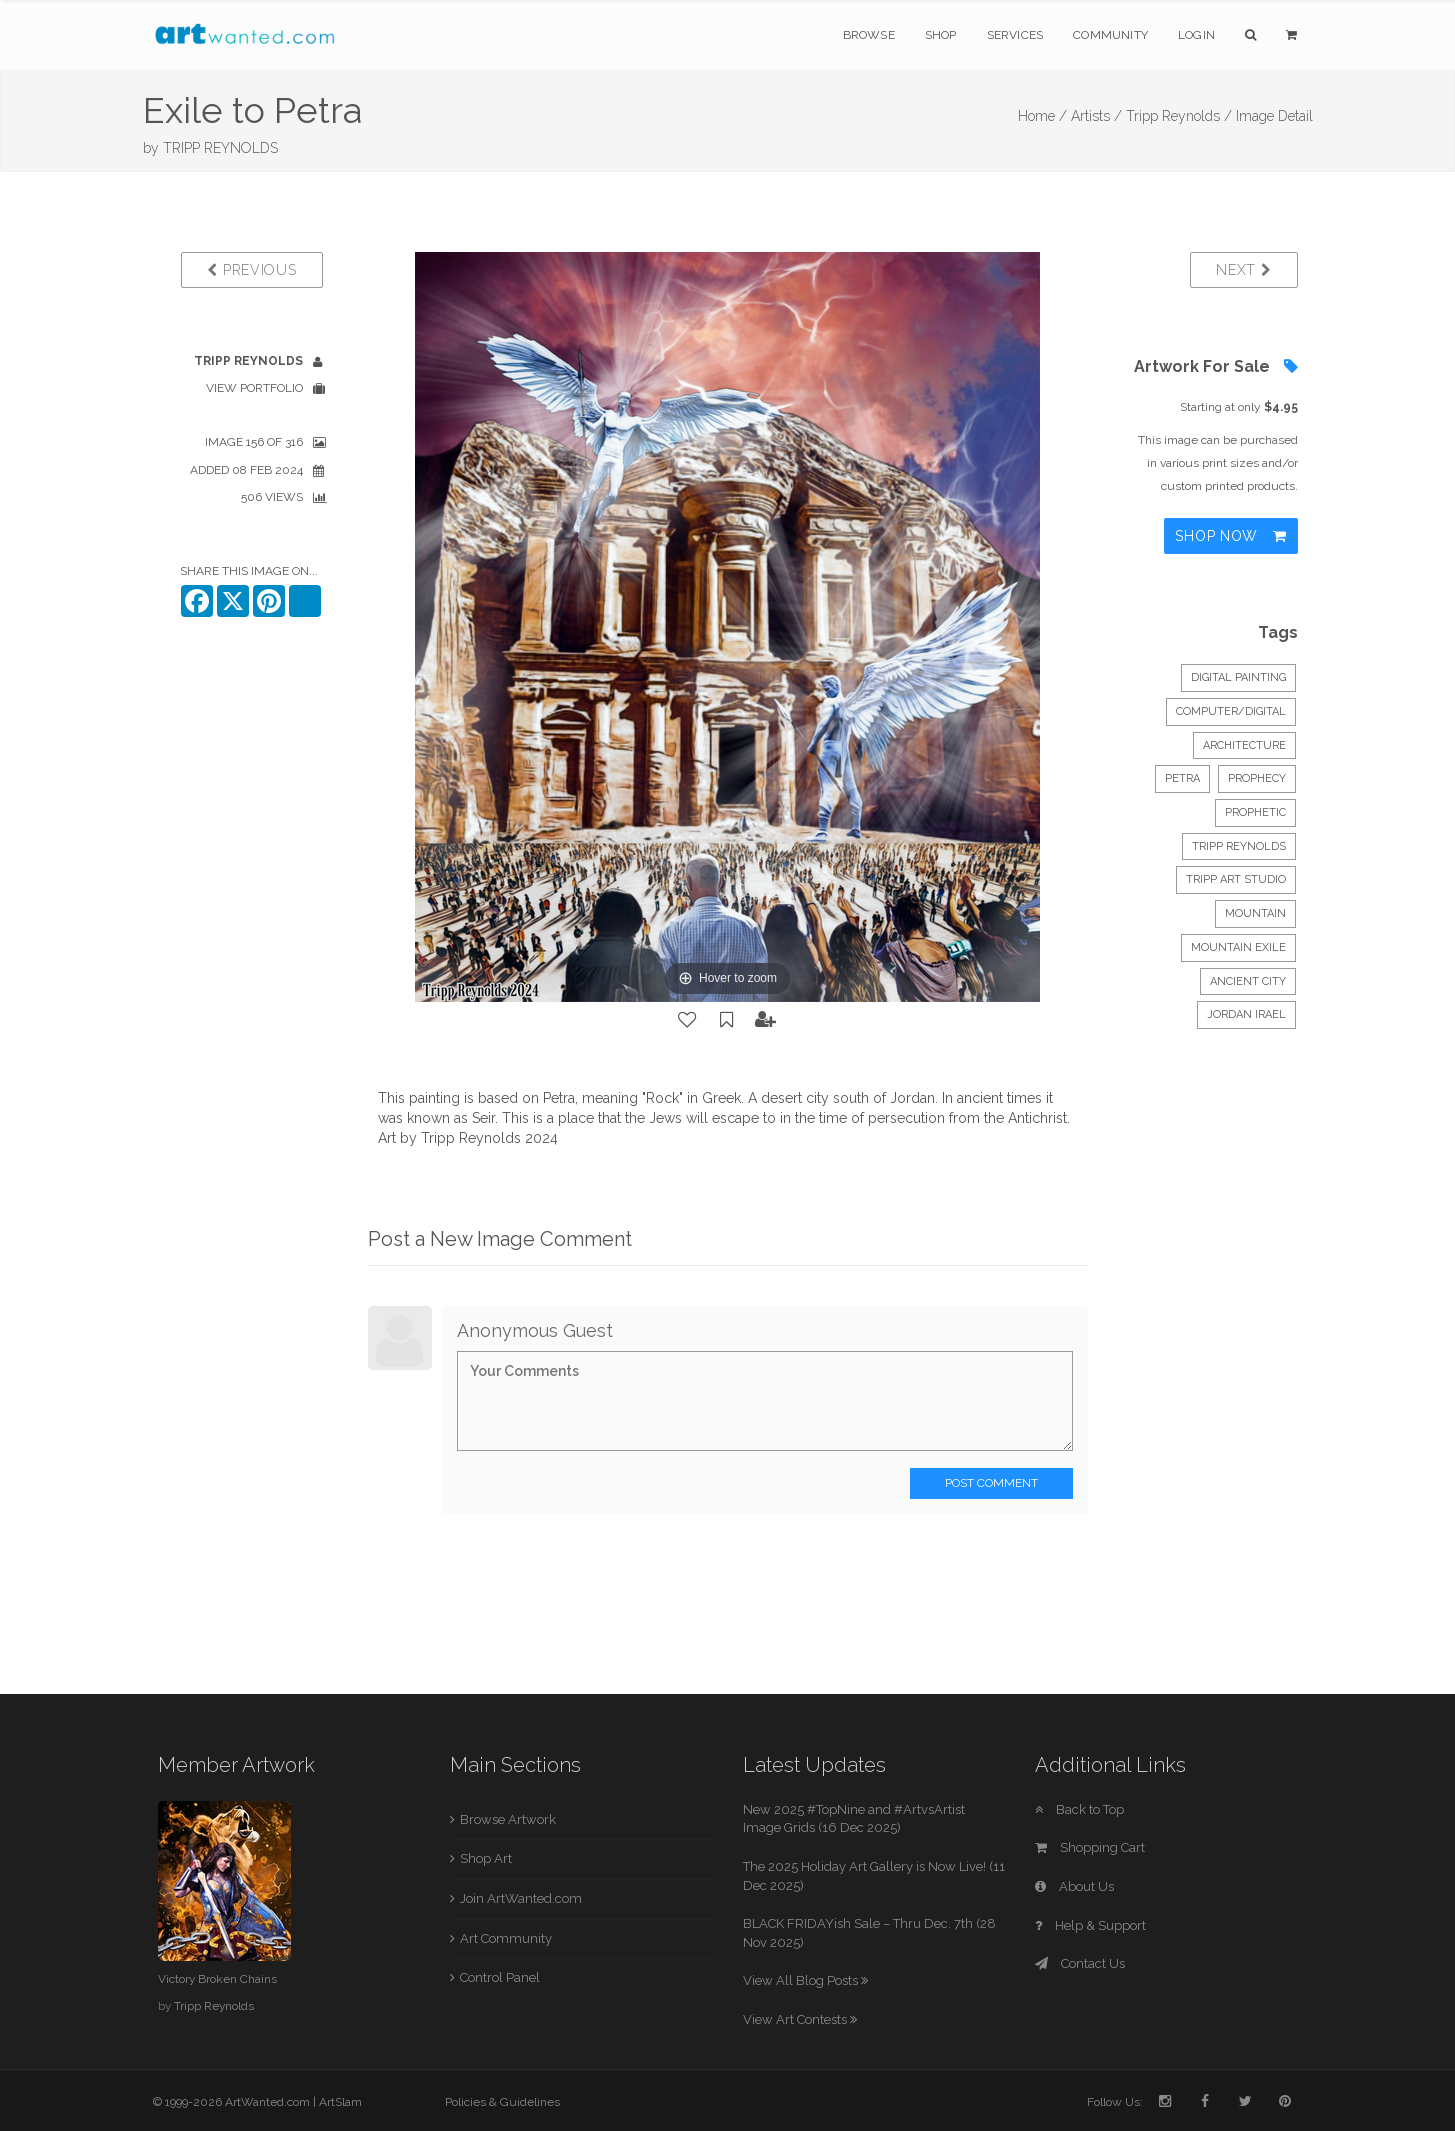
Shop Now (1230, 536)
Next (1243, 270)
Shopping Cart (1090, 1847)
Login (1196, 35)
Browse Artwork (508, 1819)
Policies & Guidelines (502, 2102)
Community (1110, 35)
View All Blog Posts (805, 1980)
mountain (1255, 913)
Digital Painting (1238, 677)
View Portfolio (254, 388)
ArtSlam (340, 2102)
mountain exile (1238, 947)
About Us (1074, 1886)
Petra (1182, 778)
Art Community (506, 1938)
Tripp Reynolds (1239, 846)
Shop (941, 35)
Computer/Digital (1231, 711)
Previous (251, 270)
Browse (869, 35)
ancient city (1248, 981)
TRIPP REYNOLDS (220, 148)
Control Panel (500, 1977)
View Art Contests (800, 2019)
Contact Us (1080, 1963)
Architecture (1244, 745)
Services (1015, 35)
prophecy (1257, 778)
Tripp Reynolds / (1179, 116)
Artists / (1096, 116)
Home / (1042, 116)
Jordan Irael (1246, 1014)
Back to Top (1079, 1809)
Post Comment (991, 1483)
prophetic (1255, 812)
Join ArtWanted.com (521, 1898)
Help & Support (1090, 1925)
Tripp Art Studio (1236, 879)
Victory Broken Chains (217, 1979)
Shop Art (486, 1858)
